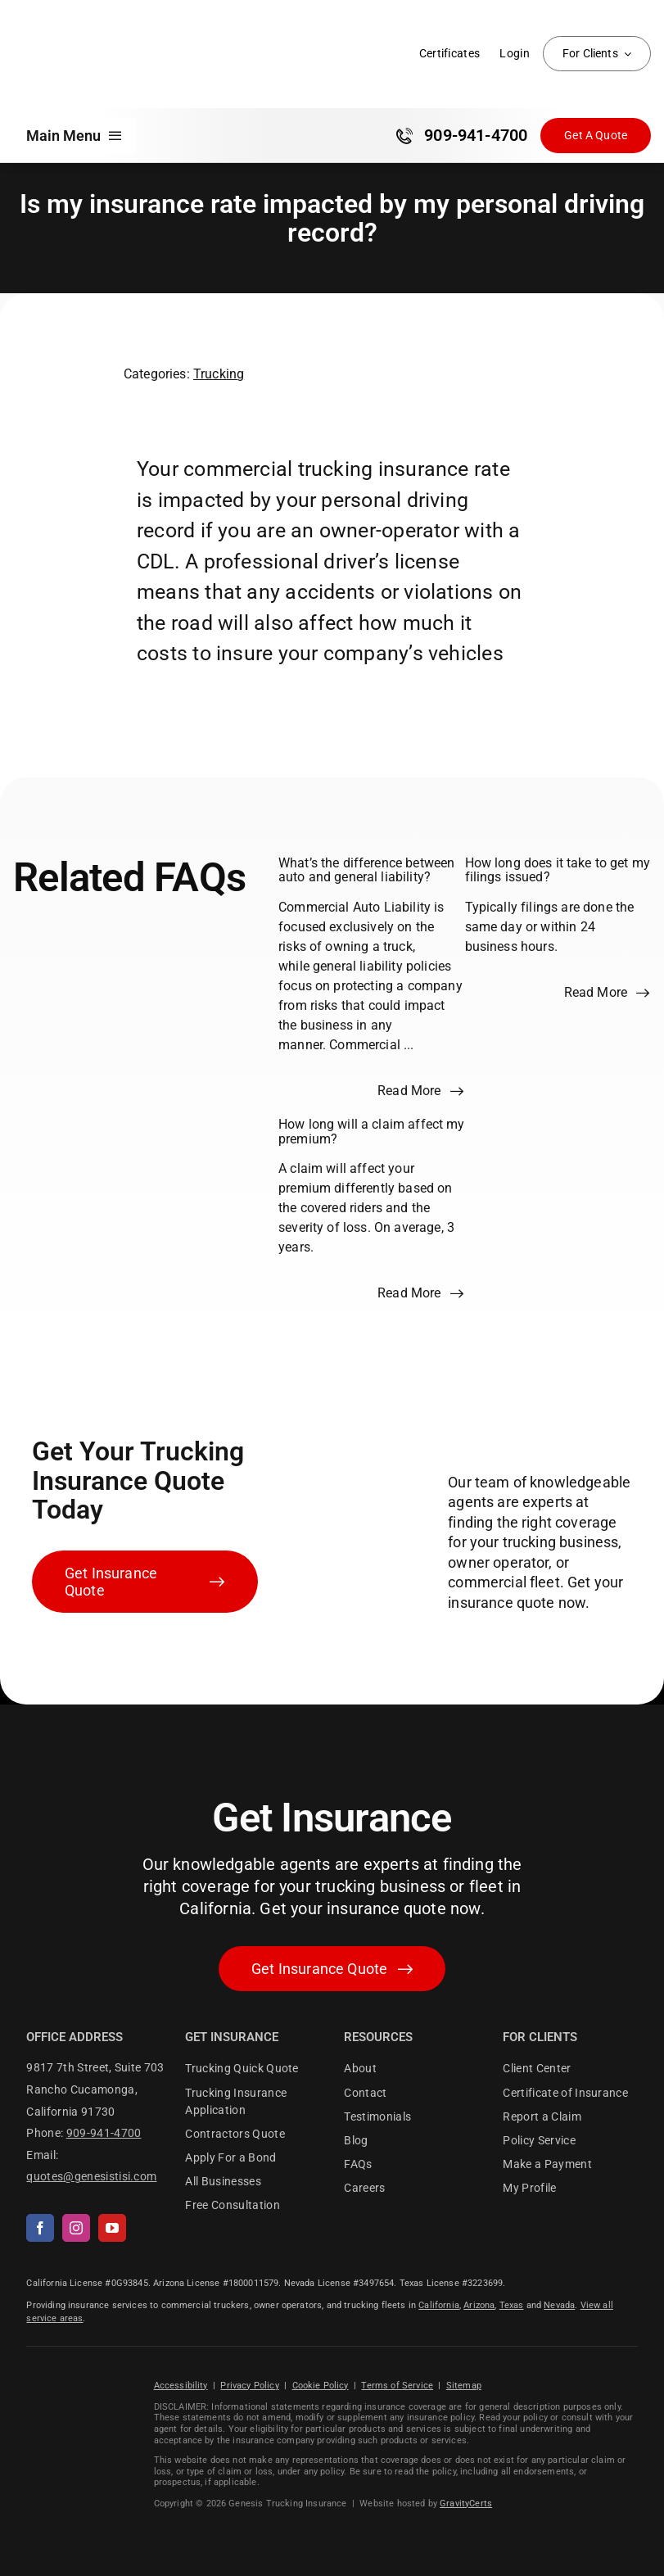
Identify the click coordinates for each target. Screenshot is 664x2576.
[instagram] (76, 2228)
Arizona (479, 2305)
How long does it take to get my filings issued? (558, 870)
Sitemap (463, 2385)
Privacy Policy (249, 2385)
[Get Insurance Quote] (595, 135)
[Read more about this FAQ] (421, 1091)
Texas (511, 2305)
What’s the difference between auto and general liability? (366, 870)
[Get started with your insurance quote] (332, 1968)
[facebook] (40, 2228)
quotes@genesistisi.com (91, 2176)
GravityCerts (466, 2503)
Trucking (218, 374)
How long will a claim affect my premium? (371, 1131)
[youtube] (112, 2228)
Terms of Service (397, 2385)
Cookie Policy (320, 2385)
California (438, 2305)
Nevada (559, 2305)
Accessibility (181, 2385)
